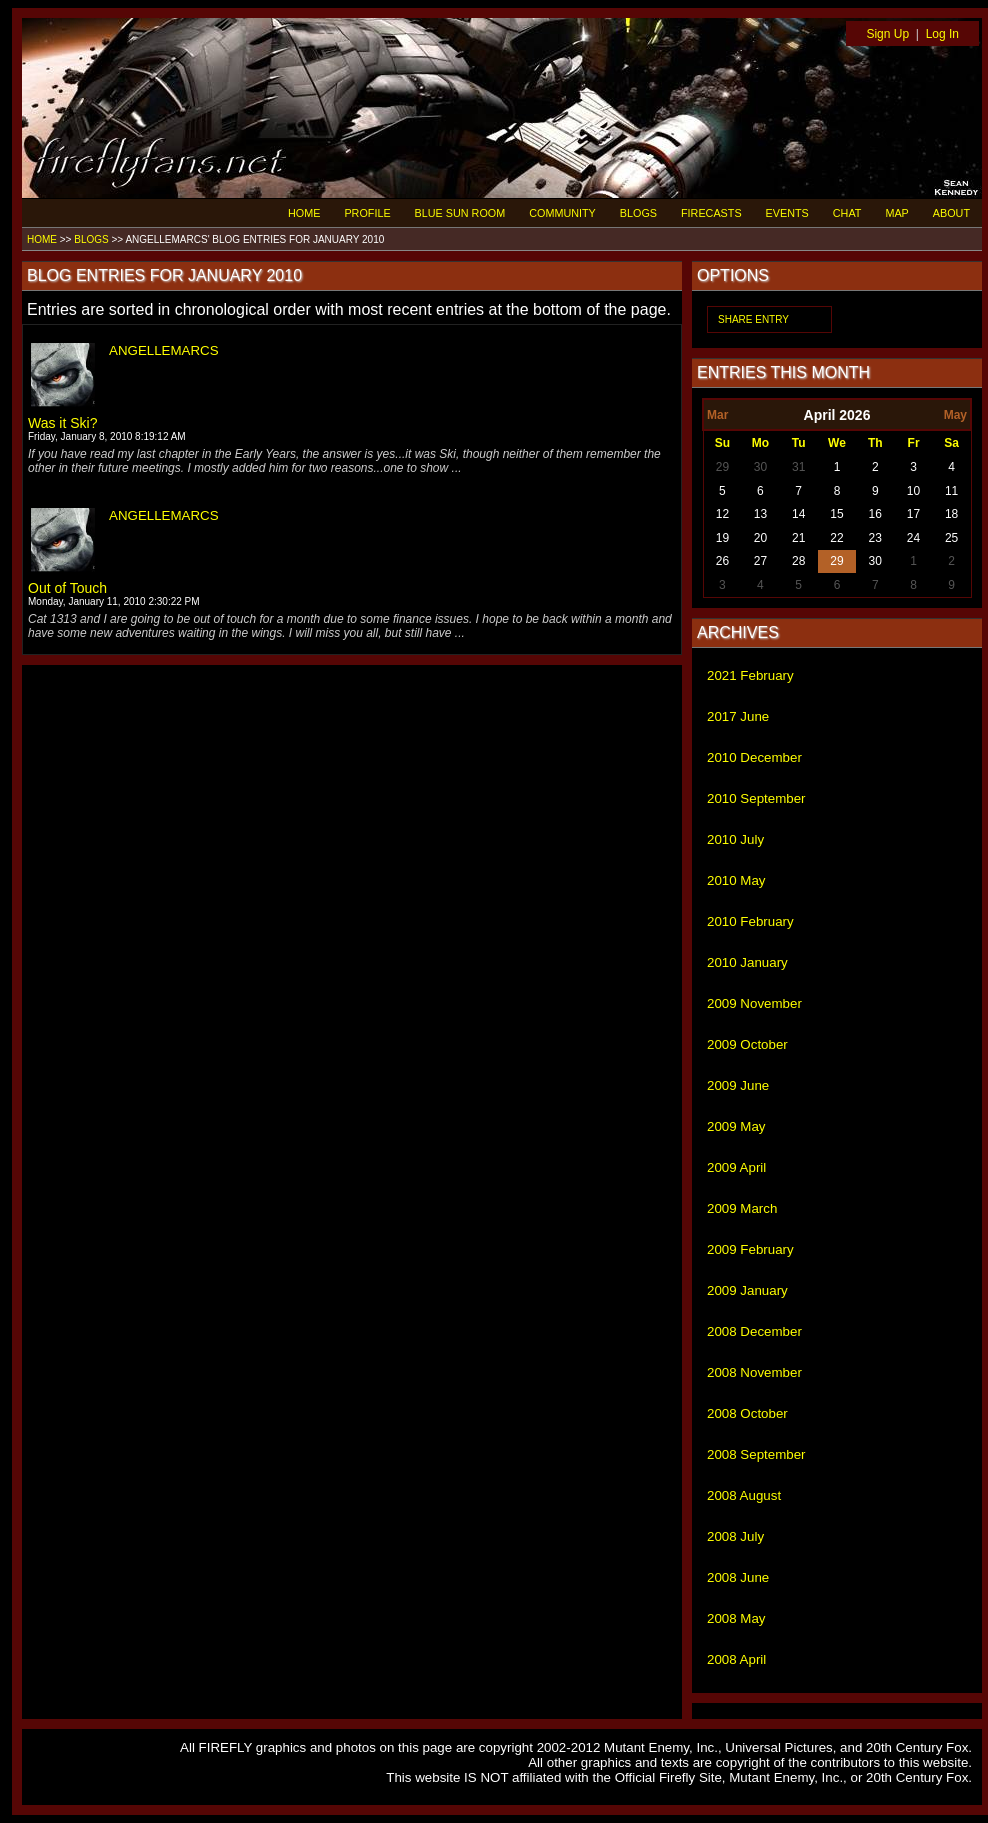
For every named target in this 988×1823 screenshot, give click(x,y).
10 (913, 491)
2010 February (750, 921)
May (955, 415)
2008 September (756, 1454)
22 (836, 538)
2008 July (735, 1536)
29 (722, 467)
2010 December (754, 757)
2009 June (738, 1085)
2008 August (744, 1495)
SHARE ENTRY (753, 319)
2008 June (738, 1577)
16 (875, 514)
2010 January (747, 962)
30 (760, 467)
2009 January (747, 1290)
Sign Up (887, 34)
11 (951, 491)
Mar (717, 415)
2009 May (736, 1126)
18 (951, 514)
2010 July (735, 839)
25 (951, 538)
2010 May (736, 880)
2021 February (750, 675)
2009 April (736, 1167)
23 (875, 538)
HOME (304, 213)
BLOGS (638, 213)
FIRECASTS (711, 213)
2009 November (754, 1003)
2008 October (747, 1413)
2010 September (756, 798)
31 (798, 467)
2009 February (750, 1249)
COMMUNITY (562, 213)
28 (798, 561)
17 (913, 514)
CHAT (847, 213)
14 (798, 514)
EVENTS (787, 213)
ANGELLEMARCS (164, 350)
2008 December (754, 1331)
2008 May (736, 1618)
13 (760, 514)
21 (798, 538)
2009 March (742, 1208)
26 (722, 561)
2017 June (738, 716)
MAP (896, 213)
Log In (942, 34)
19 (722, 538)
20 (760, 538)
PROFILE (367, 213)
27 (760, 561)
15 (836, 514)
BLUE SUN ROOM (460, 213)
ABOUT (951, 213)
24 (913, 538)
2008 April (736, 1659)
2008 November (754, 1372)
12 (722, 514)
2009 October (747, 1044)
